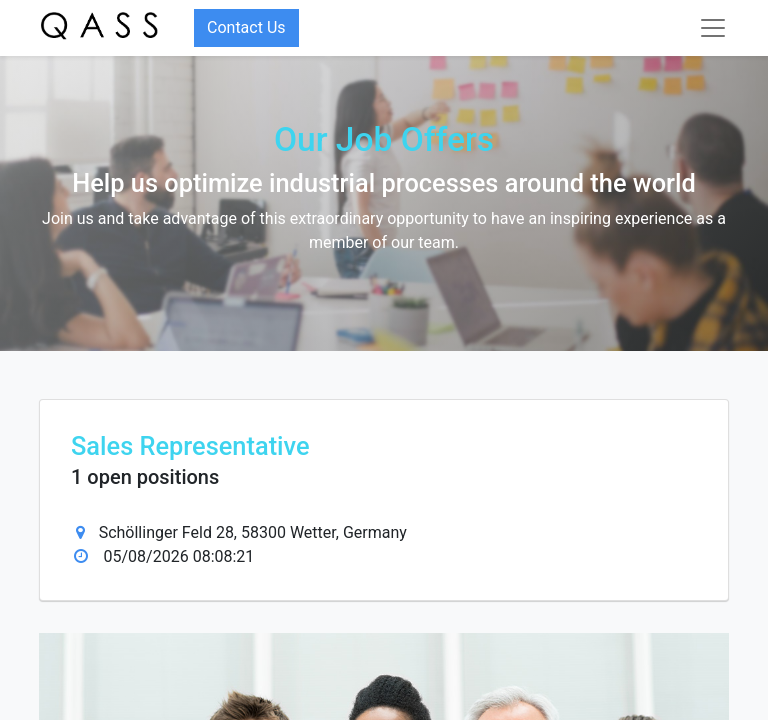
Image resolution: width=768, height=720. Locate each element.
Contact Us (246, 27)
